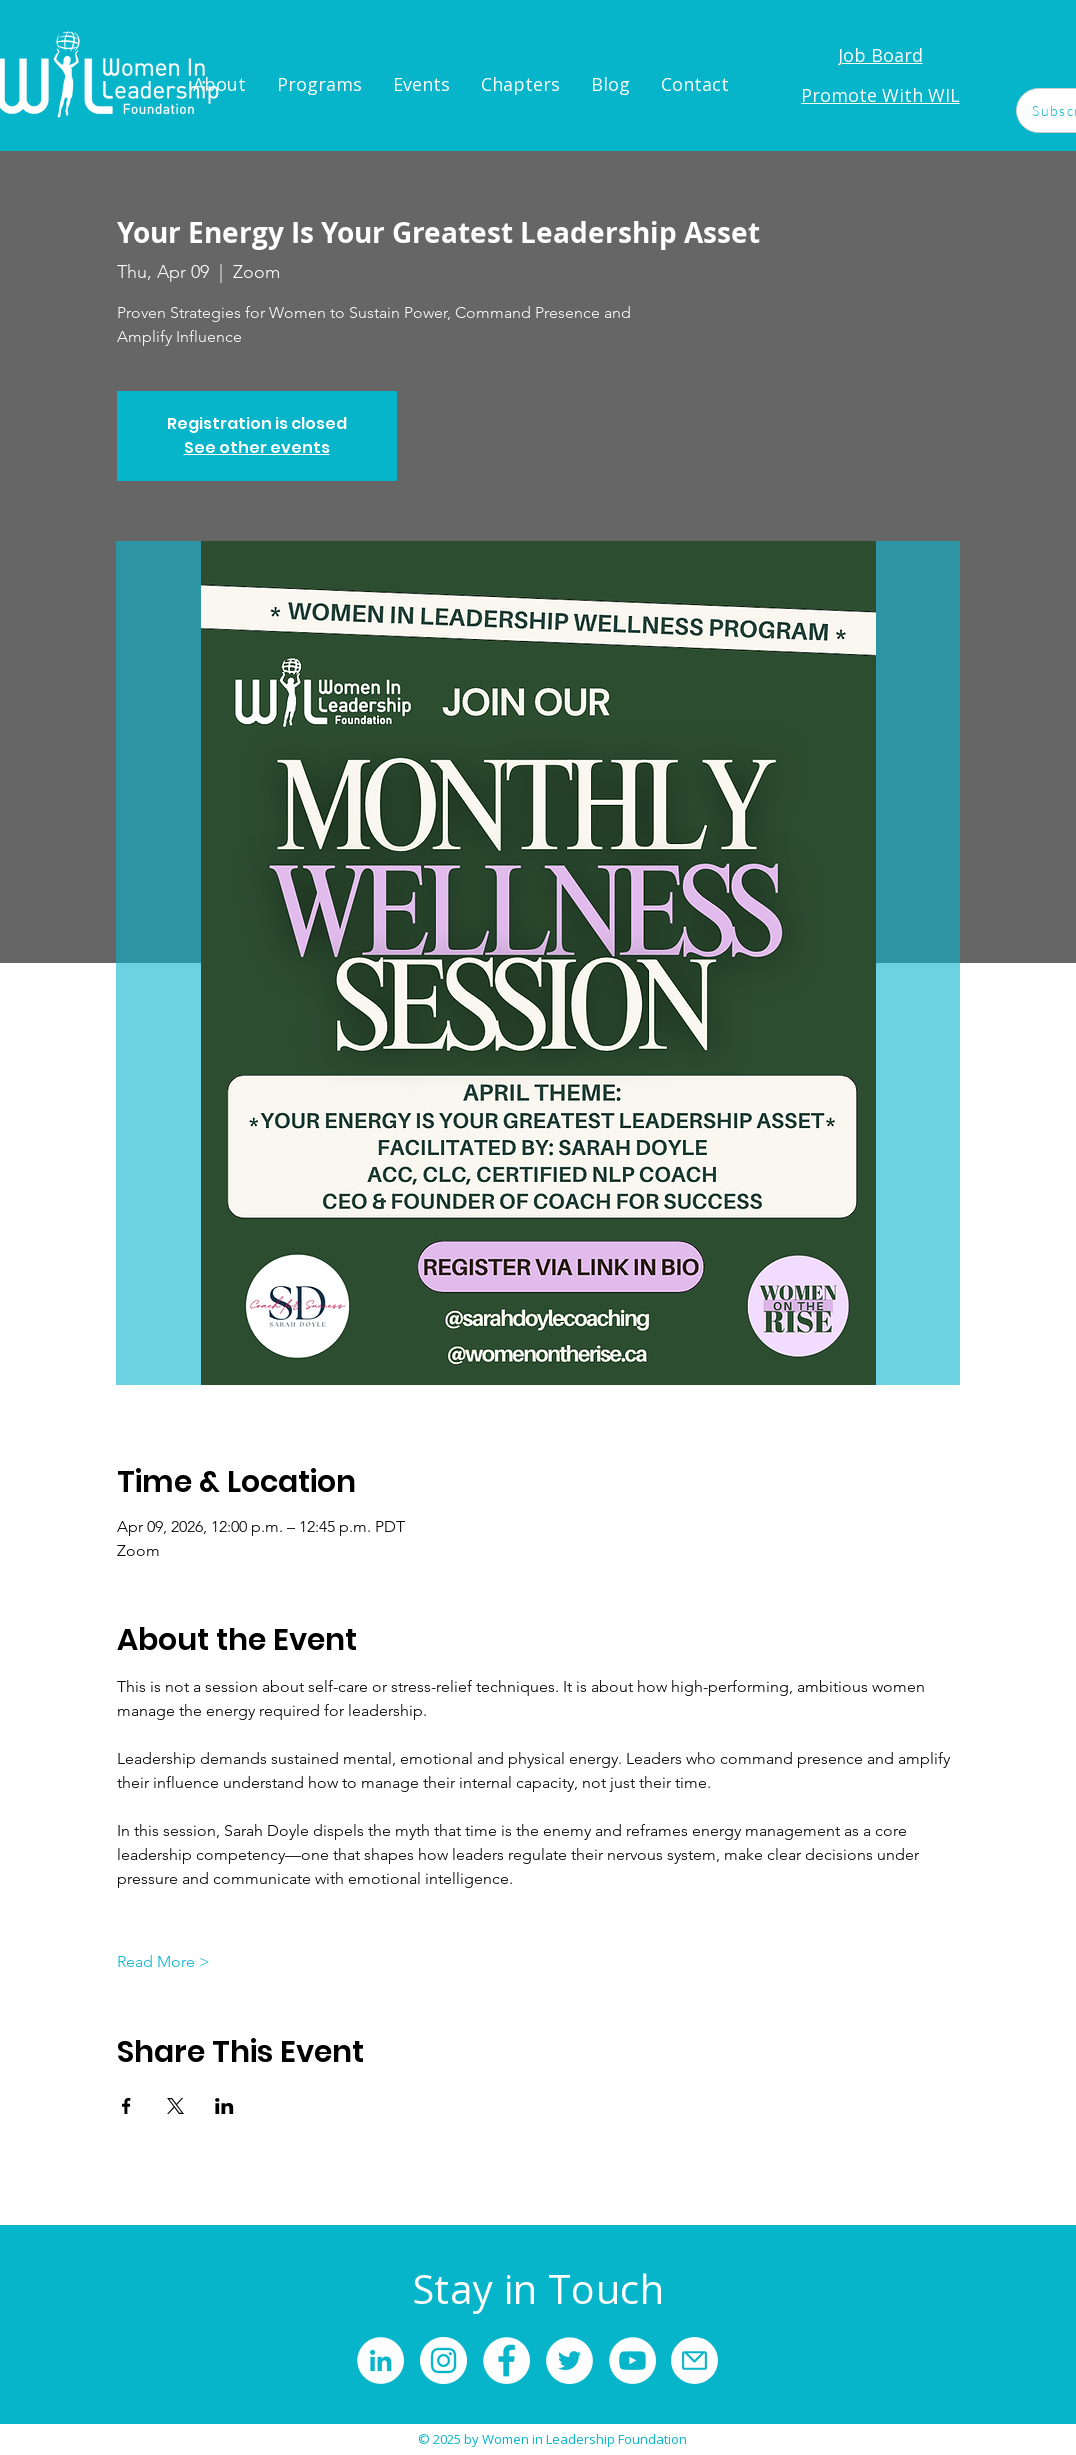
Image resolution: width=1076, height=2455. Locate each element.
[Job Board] (880, 55)
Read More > (163, 1961)
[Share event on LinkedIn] (224, 2106)
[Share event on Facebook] (126, 2106)
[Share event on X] (175, 2106)
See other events (257, 447)
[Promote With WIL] (880, 95)
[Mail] (694, 2360)
